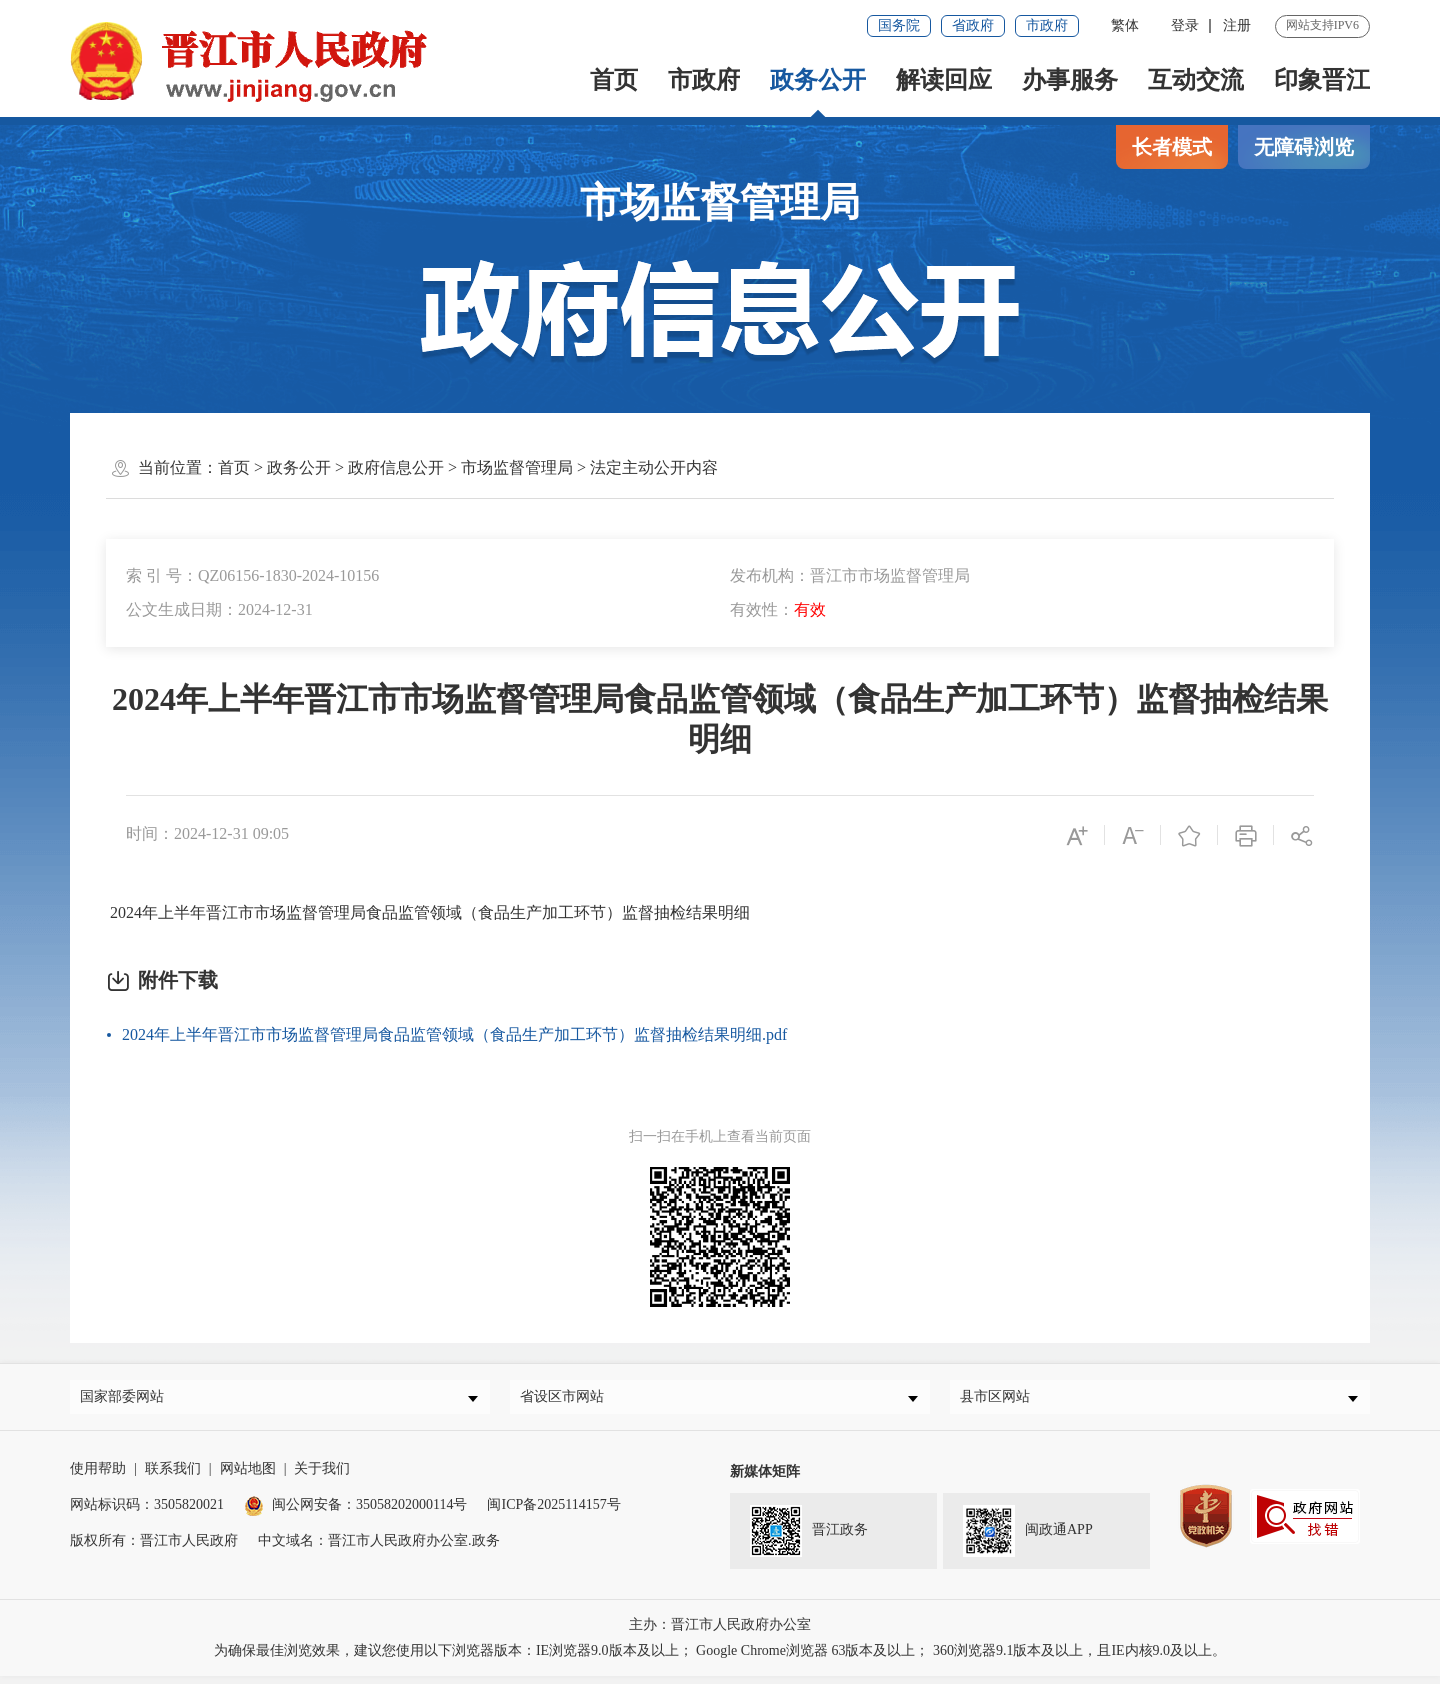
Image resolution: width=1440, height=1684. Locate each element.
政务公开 (818, 80)
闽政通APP (1028, 1539)
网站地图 (248, 1476)
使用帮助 (98, 1476)
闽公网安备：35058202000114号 (355, 1512)
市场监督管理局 (517, 467)
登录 (1185, 25)
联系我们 (173, 1476)
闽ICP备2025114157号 (553, 1512)
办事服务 (1070, 80)
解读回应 (944, 80)
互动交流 (1196, 80)
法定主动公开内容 (654, 467)
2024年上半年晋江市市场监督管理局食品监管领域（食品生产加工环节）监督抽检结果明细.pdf (454, 1034)
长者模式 (1172, 147)
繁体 (1125, 25)
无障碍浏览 (1304, 147)
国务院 (899, 25)
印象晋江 (1322, 80)
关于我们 (322, 1476)
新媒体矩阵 (765, 1479)
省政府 (973, 25)
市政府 (1047, 25)
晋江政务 (809, 1539)
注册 (1237, 25)
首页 (614, 80)
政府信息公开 (396, 467)
